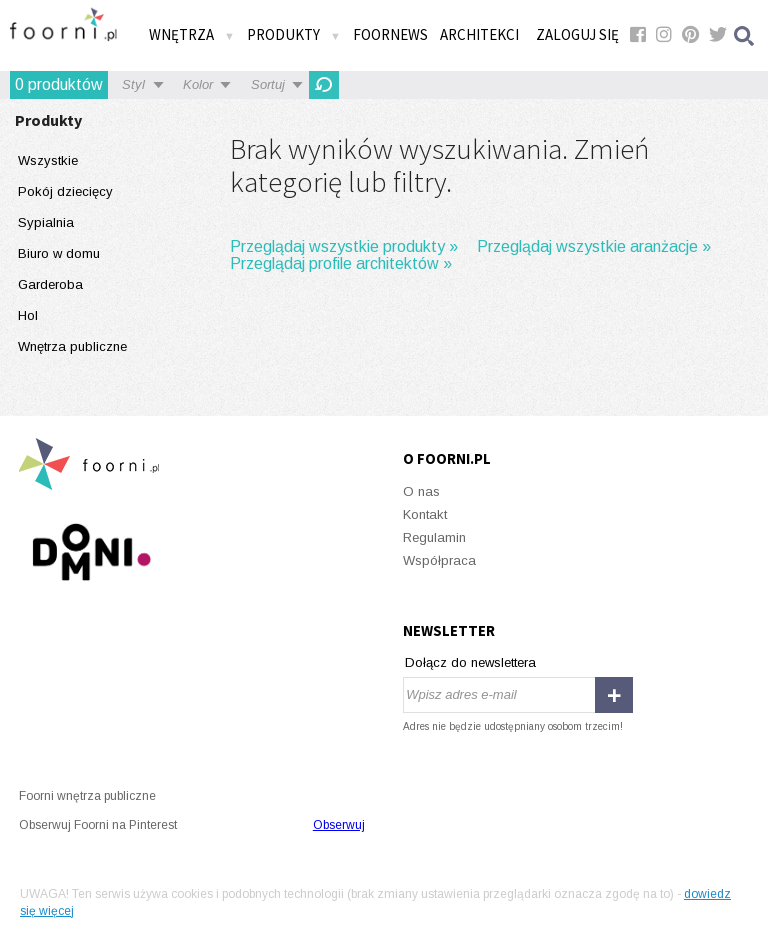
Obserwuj (339, 825)
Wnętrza (192, 34)
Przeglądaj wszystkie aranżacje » (594, 246)
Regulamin (434, 537)
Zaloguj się (577, 34)
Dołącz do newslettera (470, 662)
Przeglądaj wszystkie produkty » (344, 246)
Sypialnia (46, 222)
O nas (421, 491)
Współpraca (439, 560)
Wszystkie (48, 160)
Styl (133, 84)
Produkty (294, 34)
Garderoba (50, 284)
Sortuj (268, 84)
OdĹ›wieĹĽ (324, 85)
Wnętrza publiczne (72, 346)
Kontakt (425, 514)
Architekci (479, 34)
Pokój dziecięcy (65, 191)
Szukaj (745, 35)
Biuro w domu (59, 253)
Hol (28, 315)
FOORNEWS (390, 34)
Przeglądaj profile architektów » (341, 263)
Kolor (198, 84)
